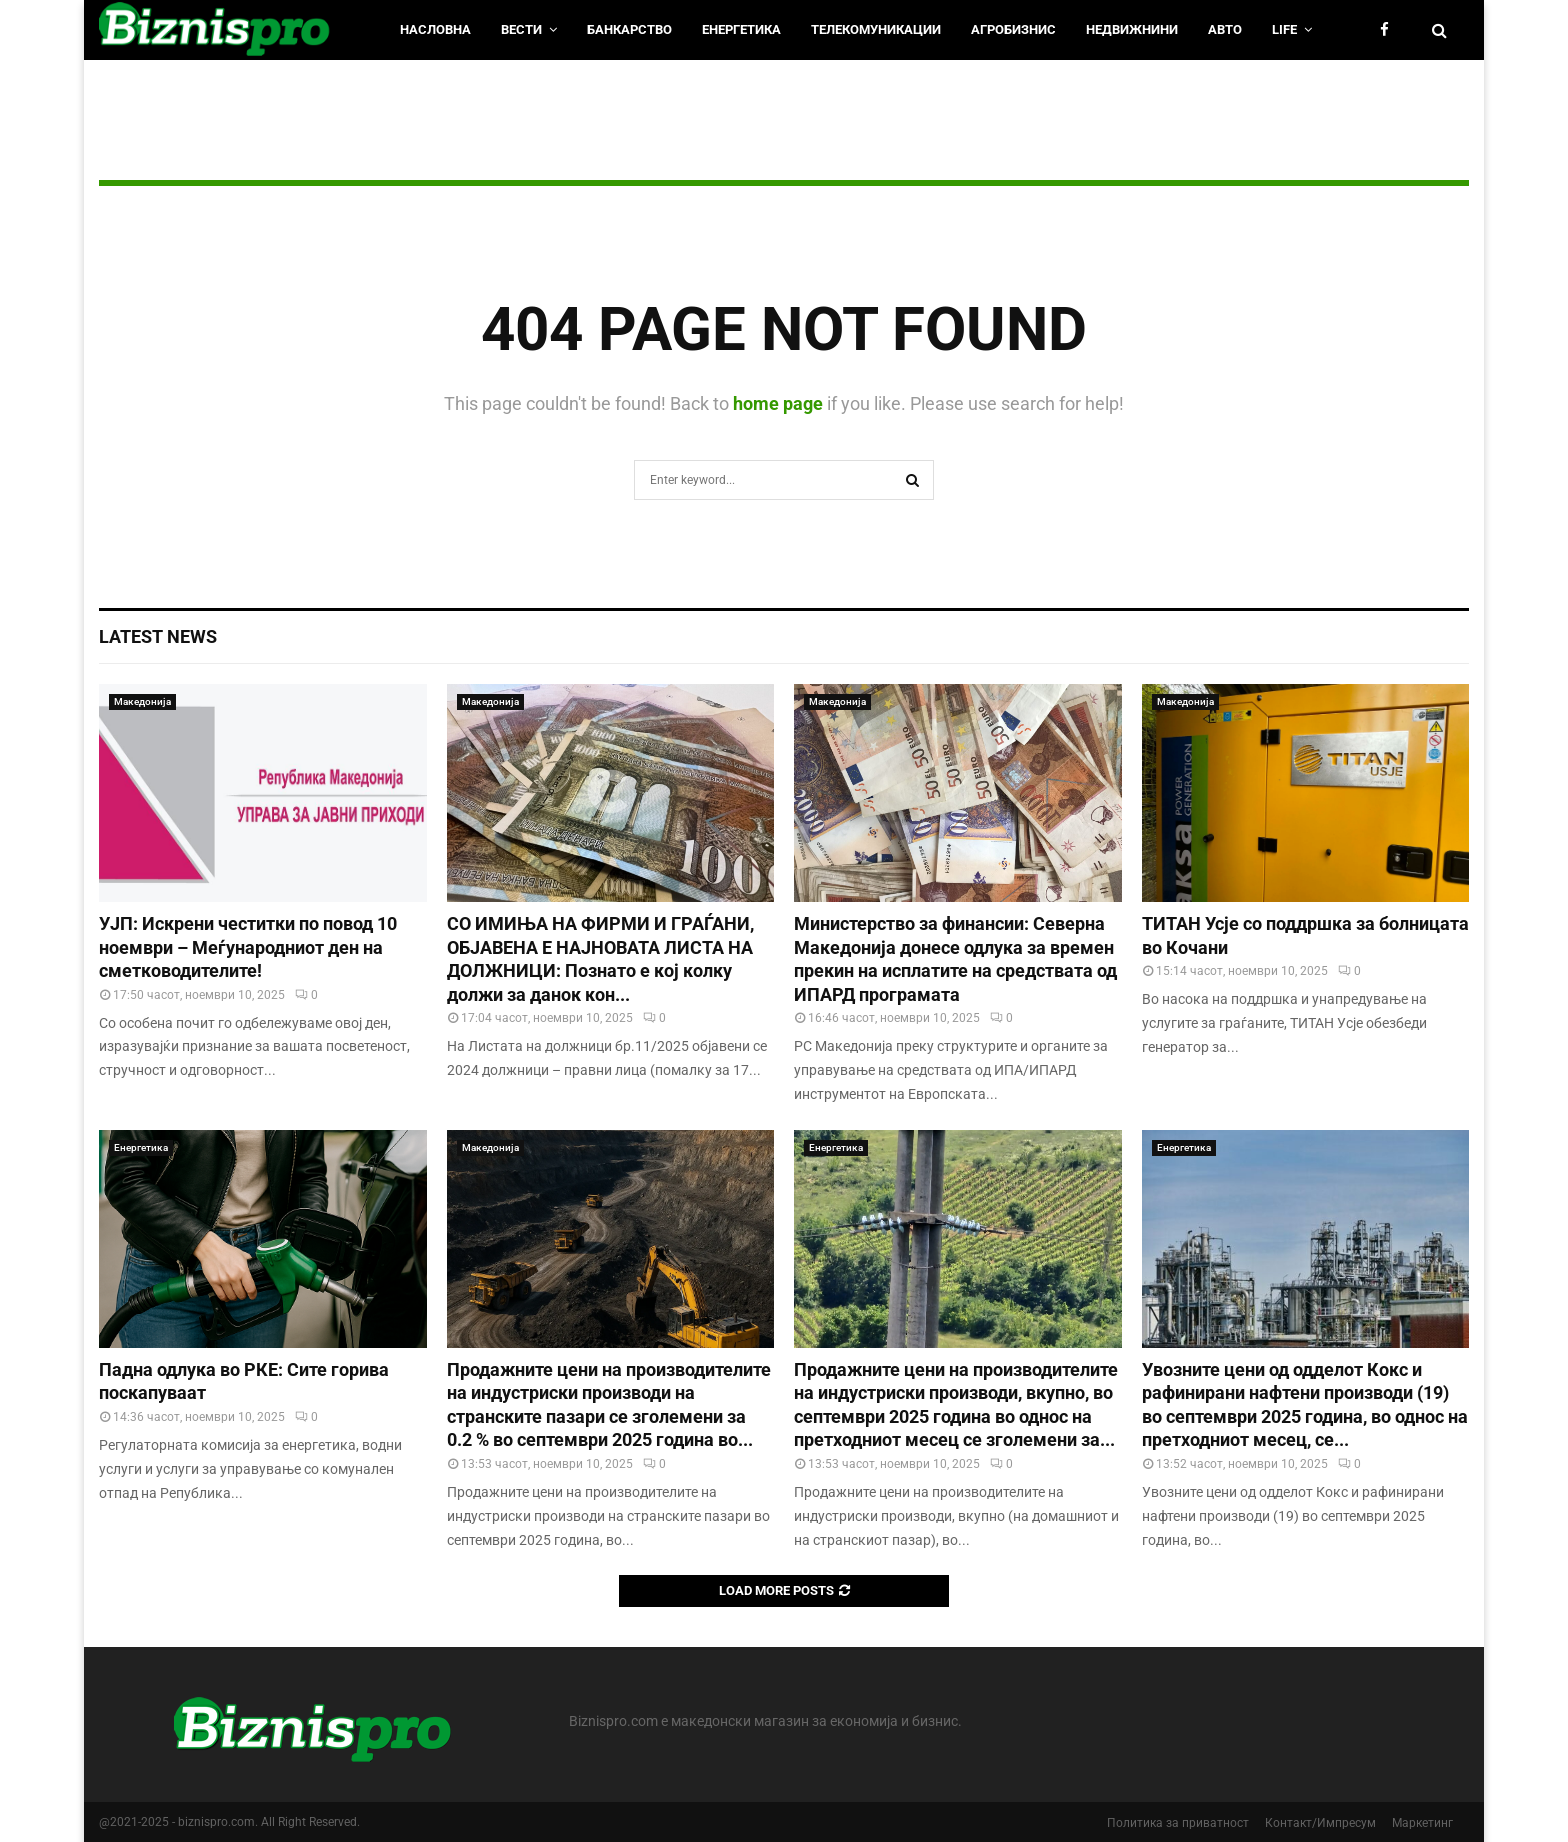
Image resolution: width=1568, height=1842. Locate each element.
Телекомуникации (876, 29)
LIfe (1284, 29)
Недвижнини (1132, 29)
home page (778, 403)
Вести (521, 29)
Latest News (158, 636)
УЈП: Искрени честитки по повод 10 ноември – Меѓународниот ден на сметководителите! (248, 947)
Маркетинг (1422, 1823)
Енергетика (741, 29)
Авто (1225, 29)
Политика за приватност (1178, 1823)
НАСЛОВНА (435, 29)
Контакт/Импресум (1320, 1823)
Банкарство (629, 29)
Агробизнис (1013, 29)
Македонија (142, 701)
